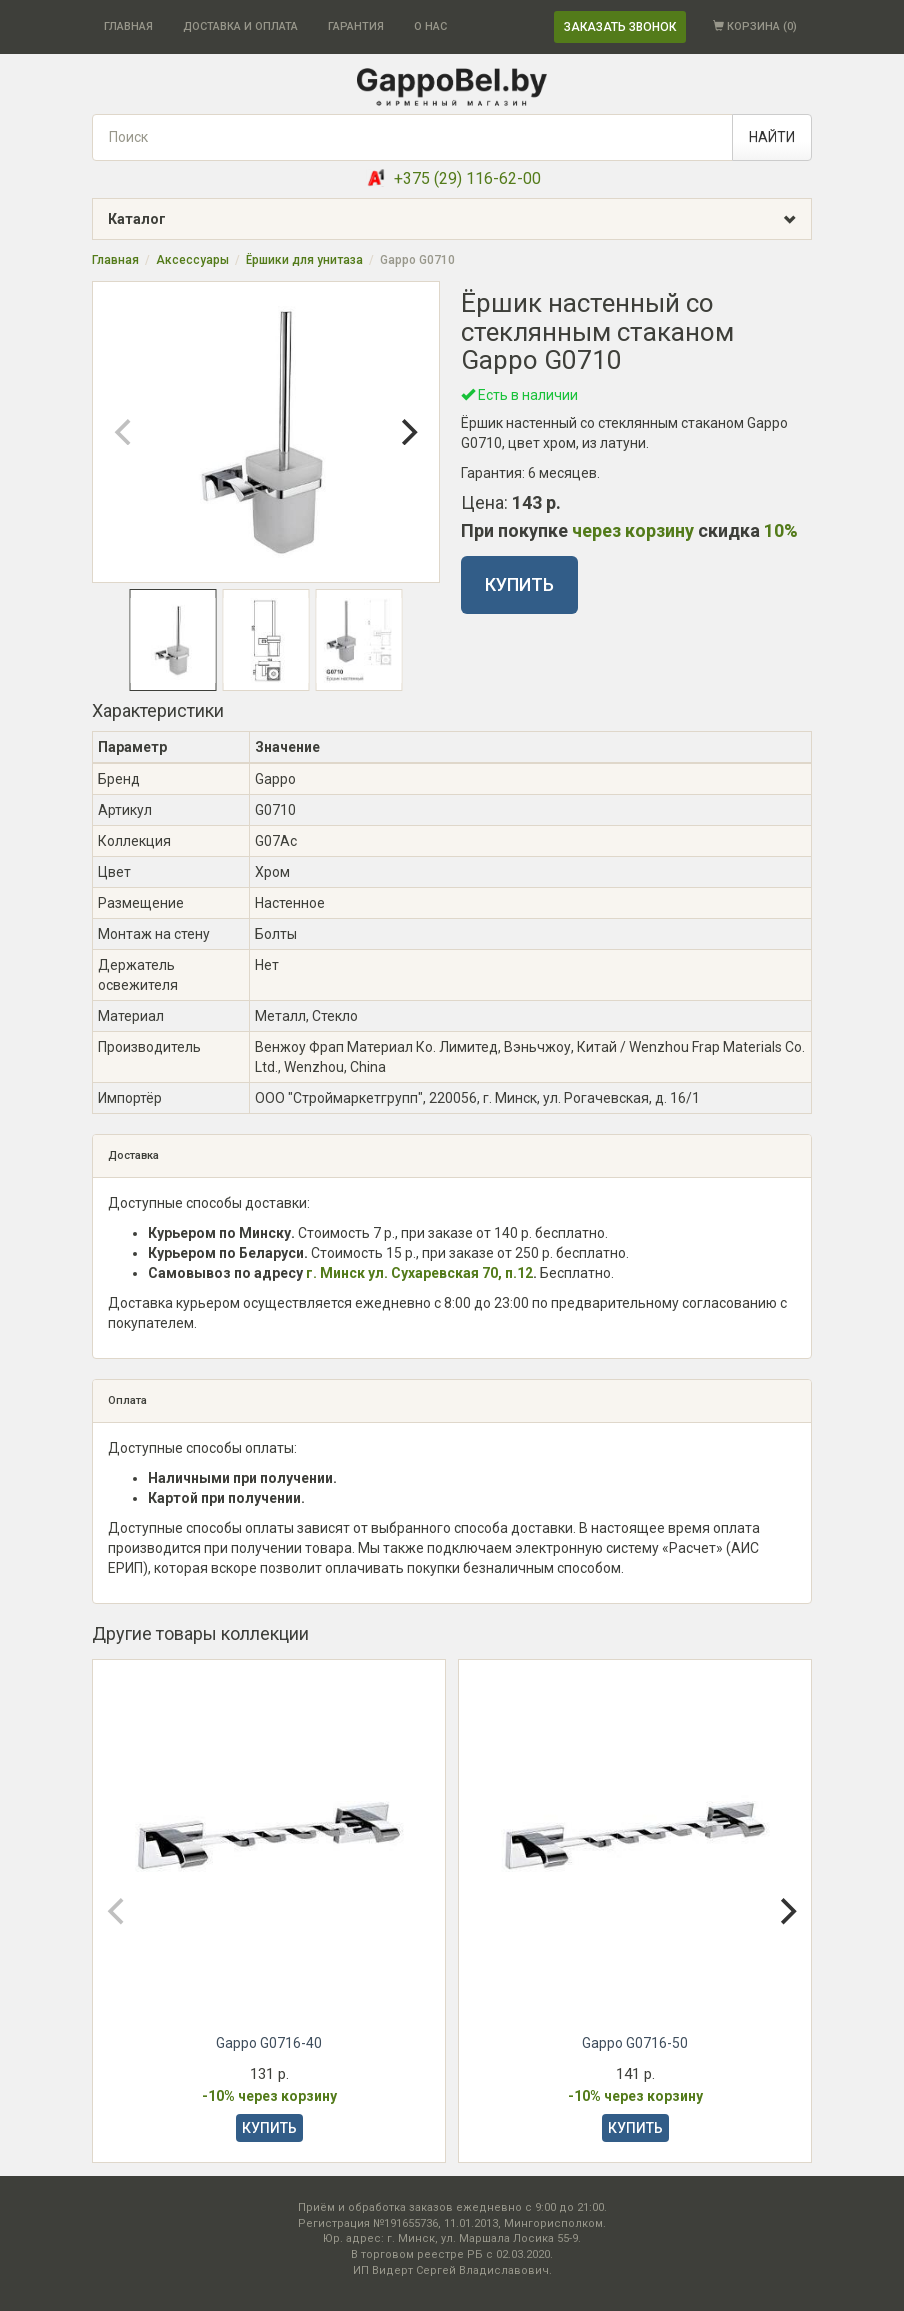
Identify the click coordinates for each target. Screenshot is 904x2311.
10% (781, 530)
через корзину (633, 530)
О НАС (430, 26)
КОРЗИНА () (755, 26)
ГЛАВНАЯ (128, 26)
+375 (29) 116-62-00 (467, 178)
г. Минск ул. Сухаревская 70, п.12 (419, 1273)
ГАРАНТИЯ (356, 26)
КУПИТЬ (519, 584)
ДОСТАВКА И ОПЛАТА (240, 26)
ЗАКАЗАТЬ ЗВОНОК (620, 27)
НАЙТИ (772, 137)
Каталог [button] (459, 219)
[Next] (407, 432)
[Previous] (125, 432)
